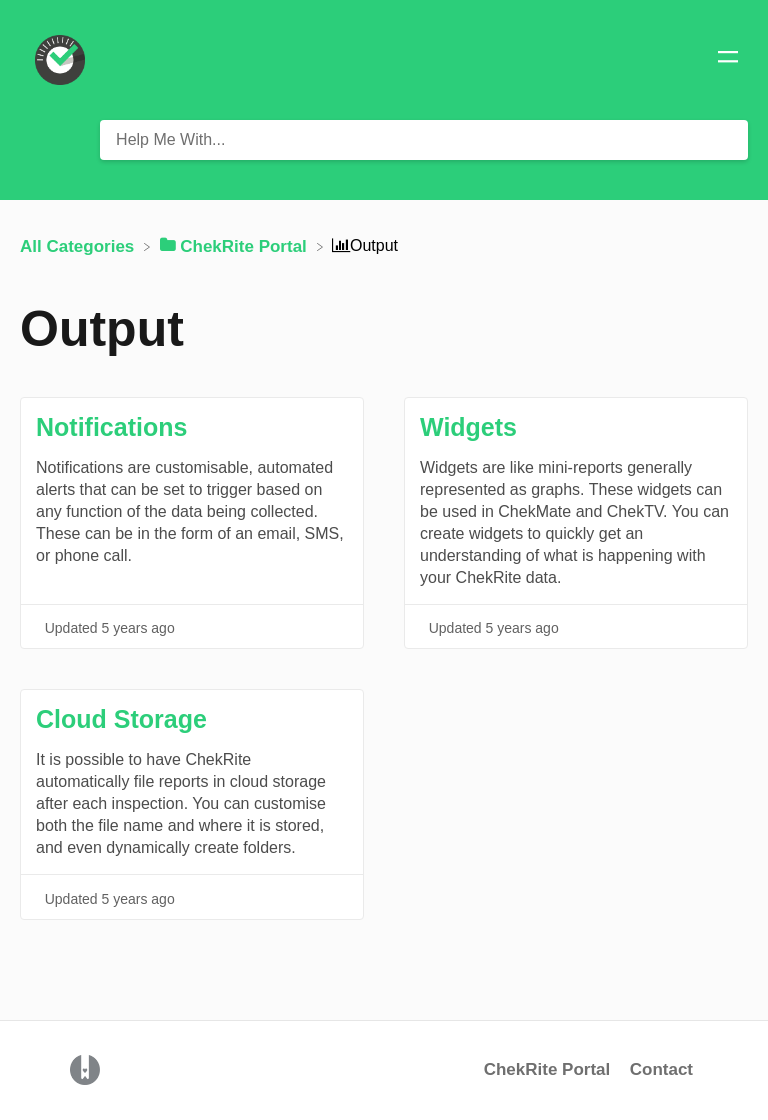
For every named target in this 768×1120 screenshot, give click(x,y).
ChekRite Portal (547, 1069)
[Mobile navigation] (728, 60)
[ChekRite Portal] (236, 245)
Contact (661, 1069)
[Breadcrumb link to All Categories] (79, 245)
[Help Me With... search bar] (424, 140)
